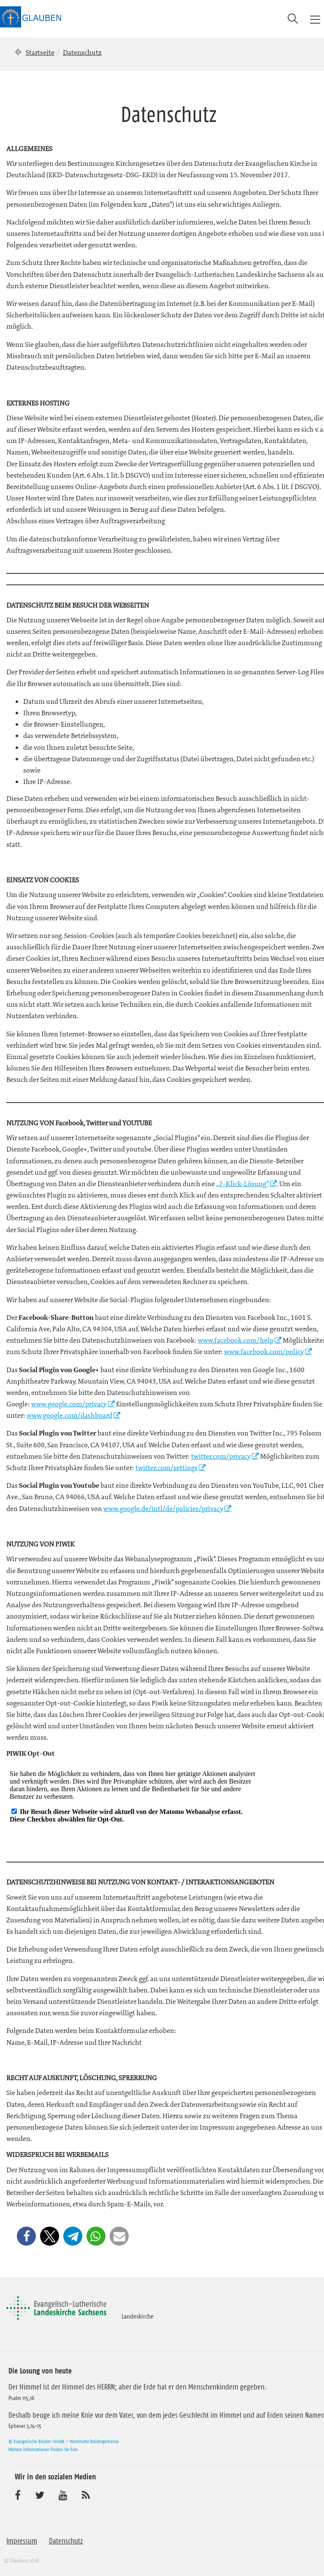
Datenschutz (66, 2541)
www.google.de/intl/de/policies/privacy (163, 1508)
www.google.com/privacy (69, 1403)
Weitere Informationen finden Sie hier (43, 2449)
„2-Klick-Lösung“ (242, 1183)
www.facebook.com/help (235, 1340)
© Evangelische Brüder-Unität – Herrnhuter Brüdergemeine (63, 2441)
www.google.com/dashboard (69, 1415)
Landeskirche (138, 2316)
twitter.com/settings (166, 1467)
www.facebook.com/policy (264, 1351)
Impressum (21, 2541)
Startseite (40, 52)
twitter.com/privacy (221, 1456)
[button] (26, 2236)
